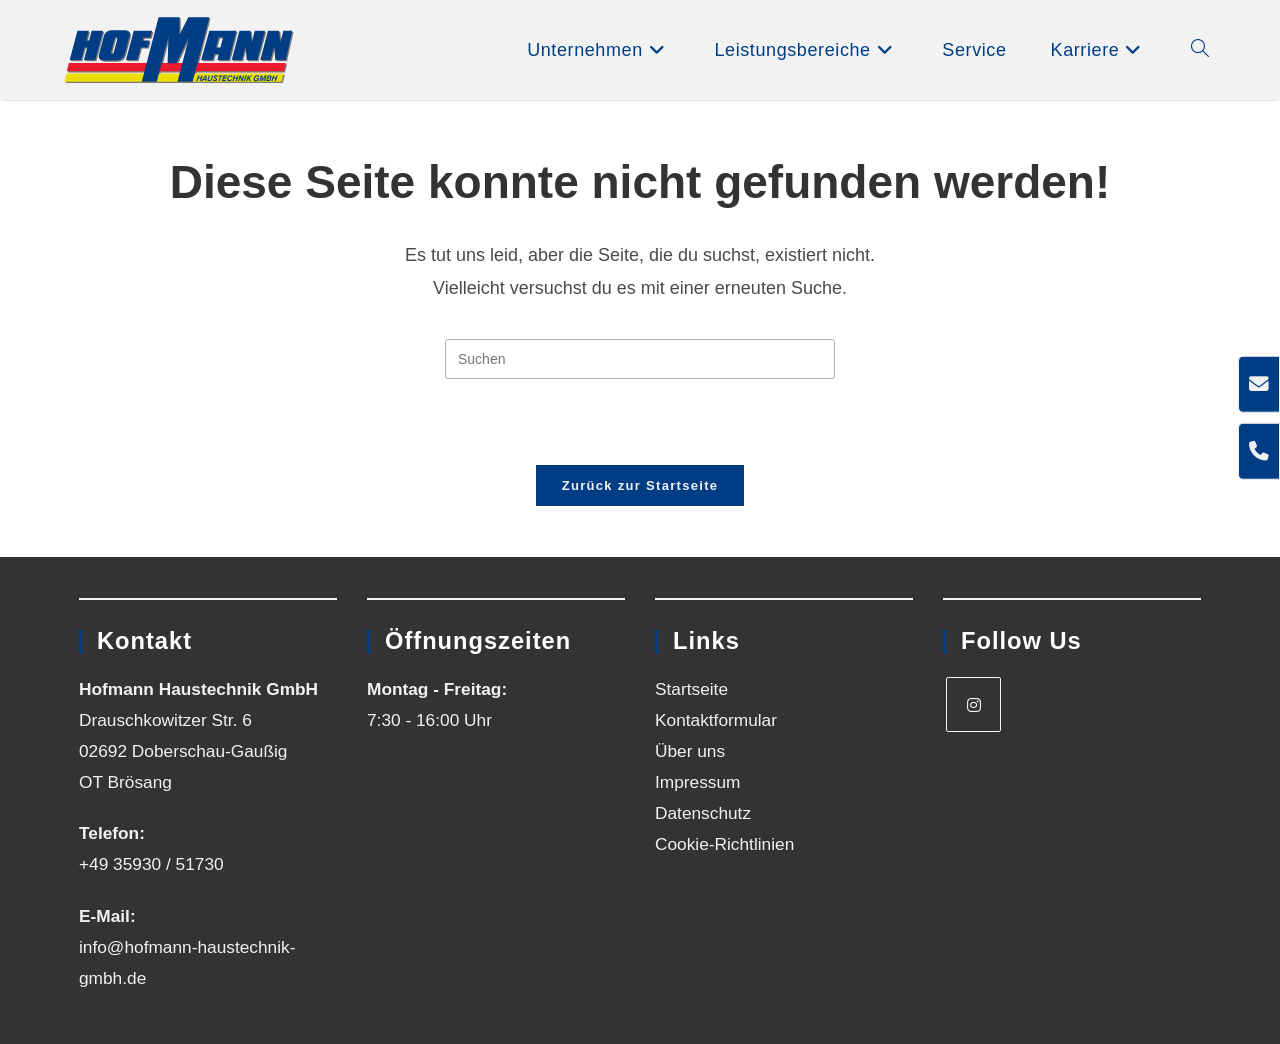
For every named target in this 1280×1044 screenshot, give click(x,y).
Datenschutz (703, 813)
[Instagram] (973, 704)
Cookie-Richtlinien (724, 844)
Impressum (697, 782)
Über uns (690, 751)
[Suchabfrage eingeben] (640, 359)
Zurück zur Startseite (640, 485)
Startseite (691, 689)
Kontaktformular (716, 720)
